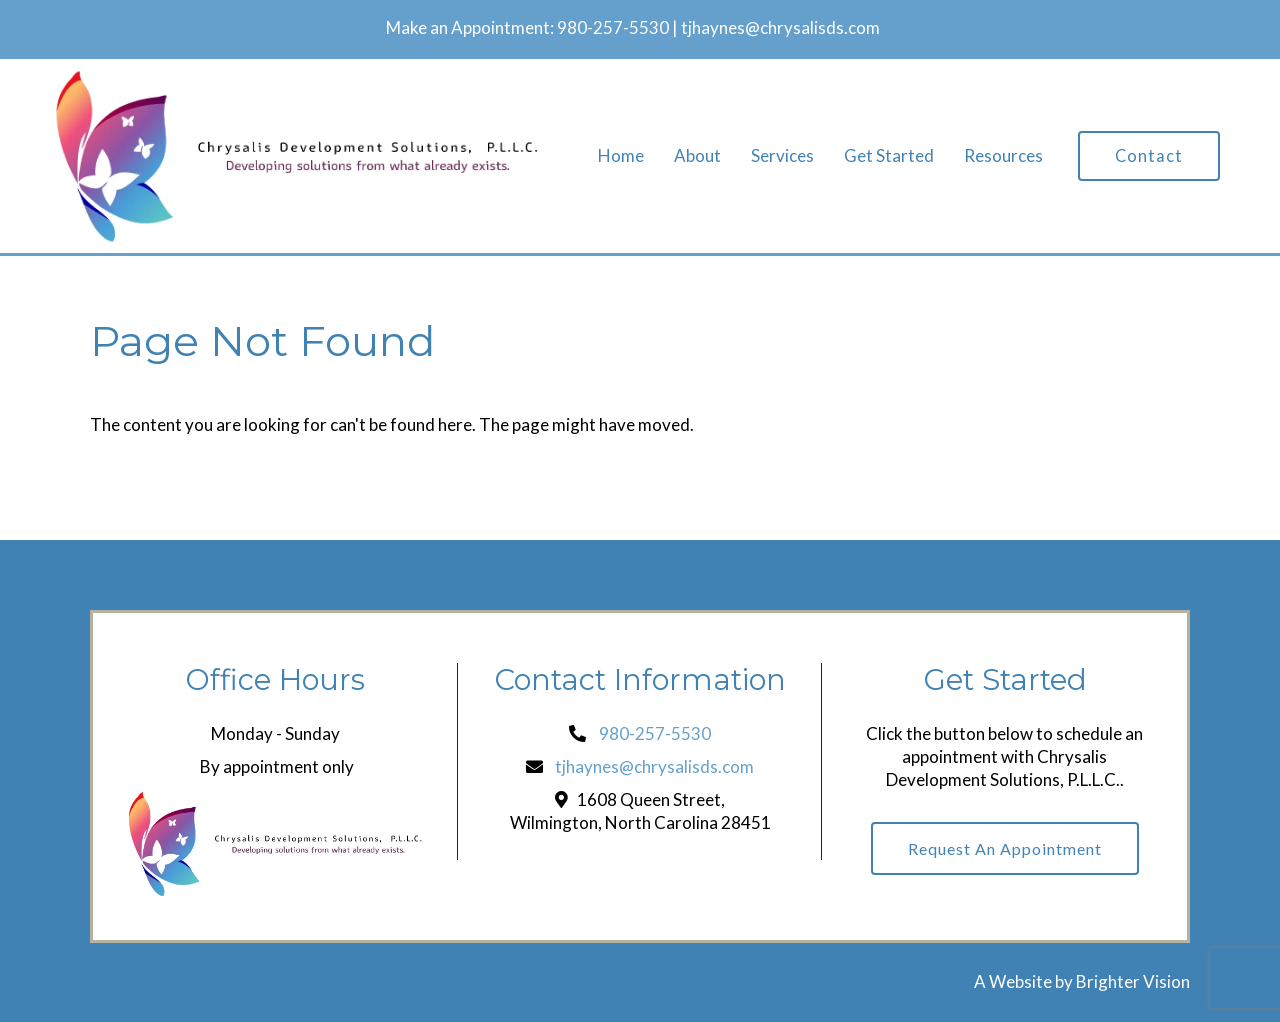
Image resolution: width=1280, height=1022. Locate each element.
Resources (1003, 156)
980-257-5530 (613, 27)
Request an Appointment (1005, 848)
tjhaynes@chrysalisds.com (780, 27)
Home (621, 156)
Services (782, 156)
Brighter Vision (1133, 981)
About (697, 156)
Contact (1149, 156)
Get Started (889, 156)
